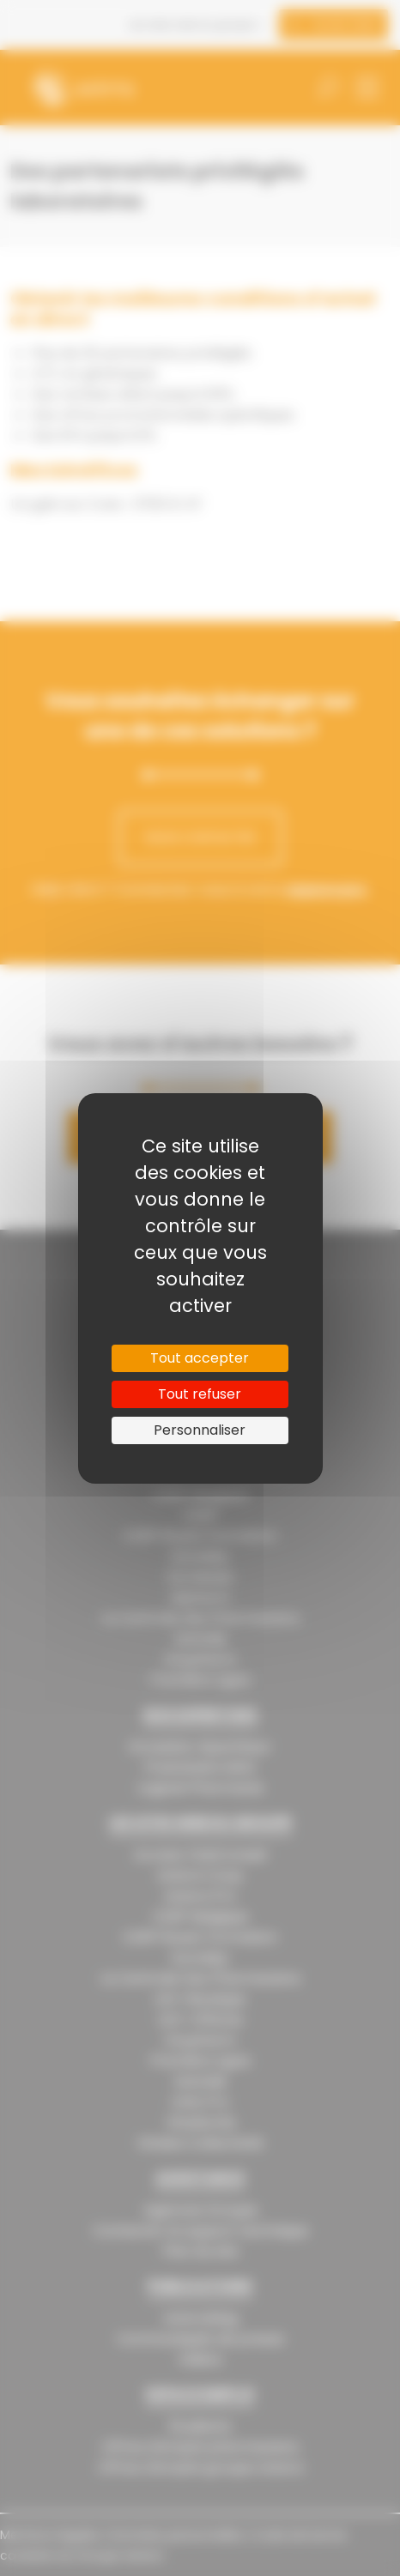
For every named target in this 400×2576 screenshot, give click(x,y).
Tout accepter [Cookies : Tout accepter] (199, 1358)
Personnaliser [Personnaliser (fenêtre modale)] (199, 1430)
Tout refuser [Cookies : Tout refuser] (199, 1394)
